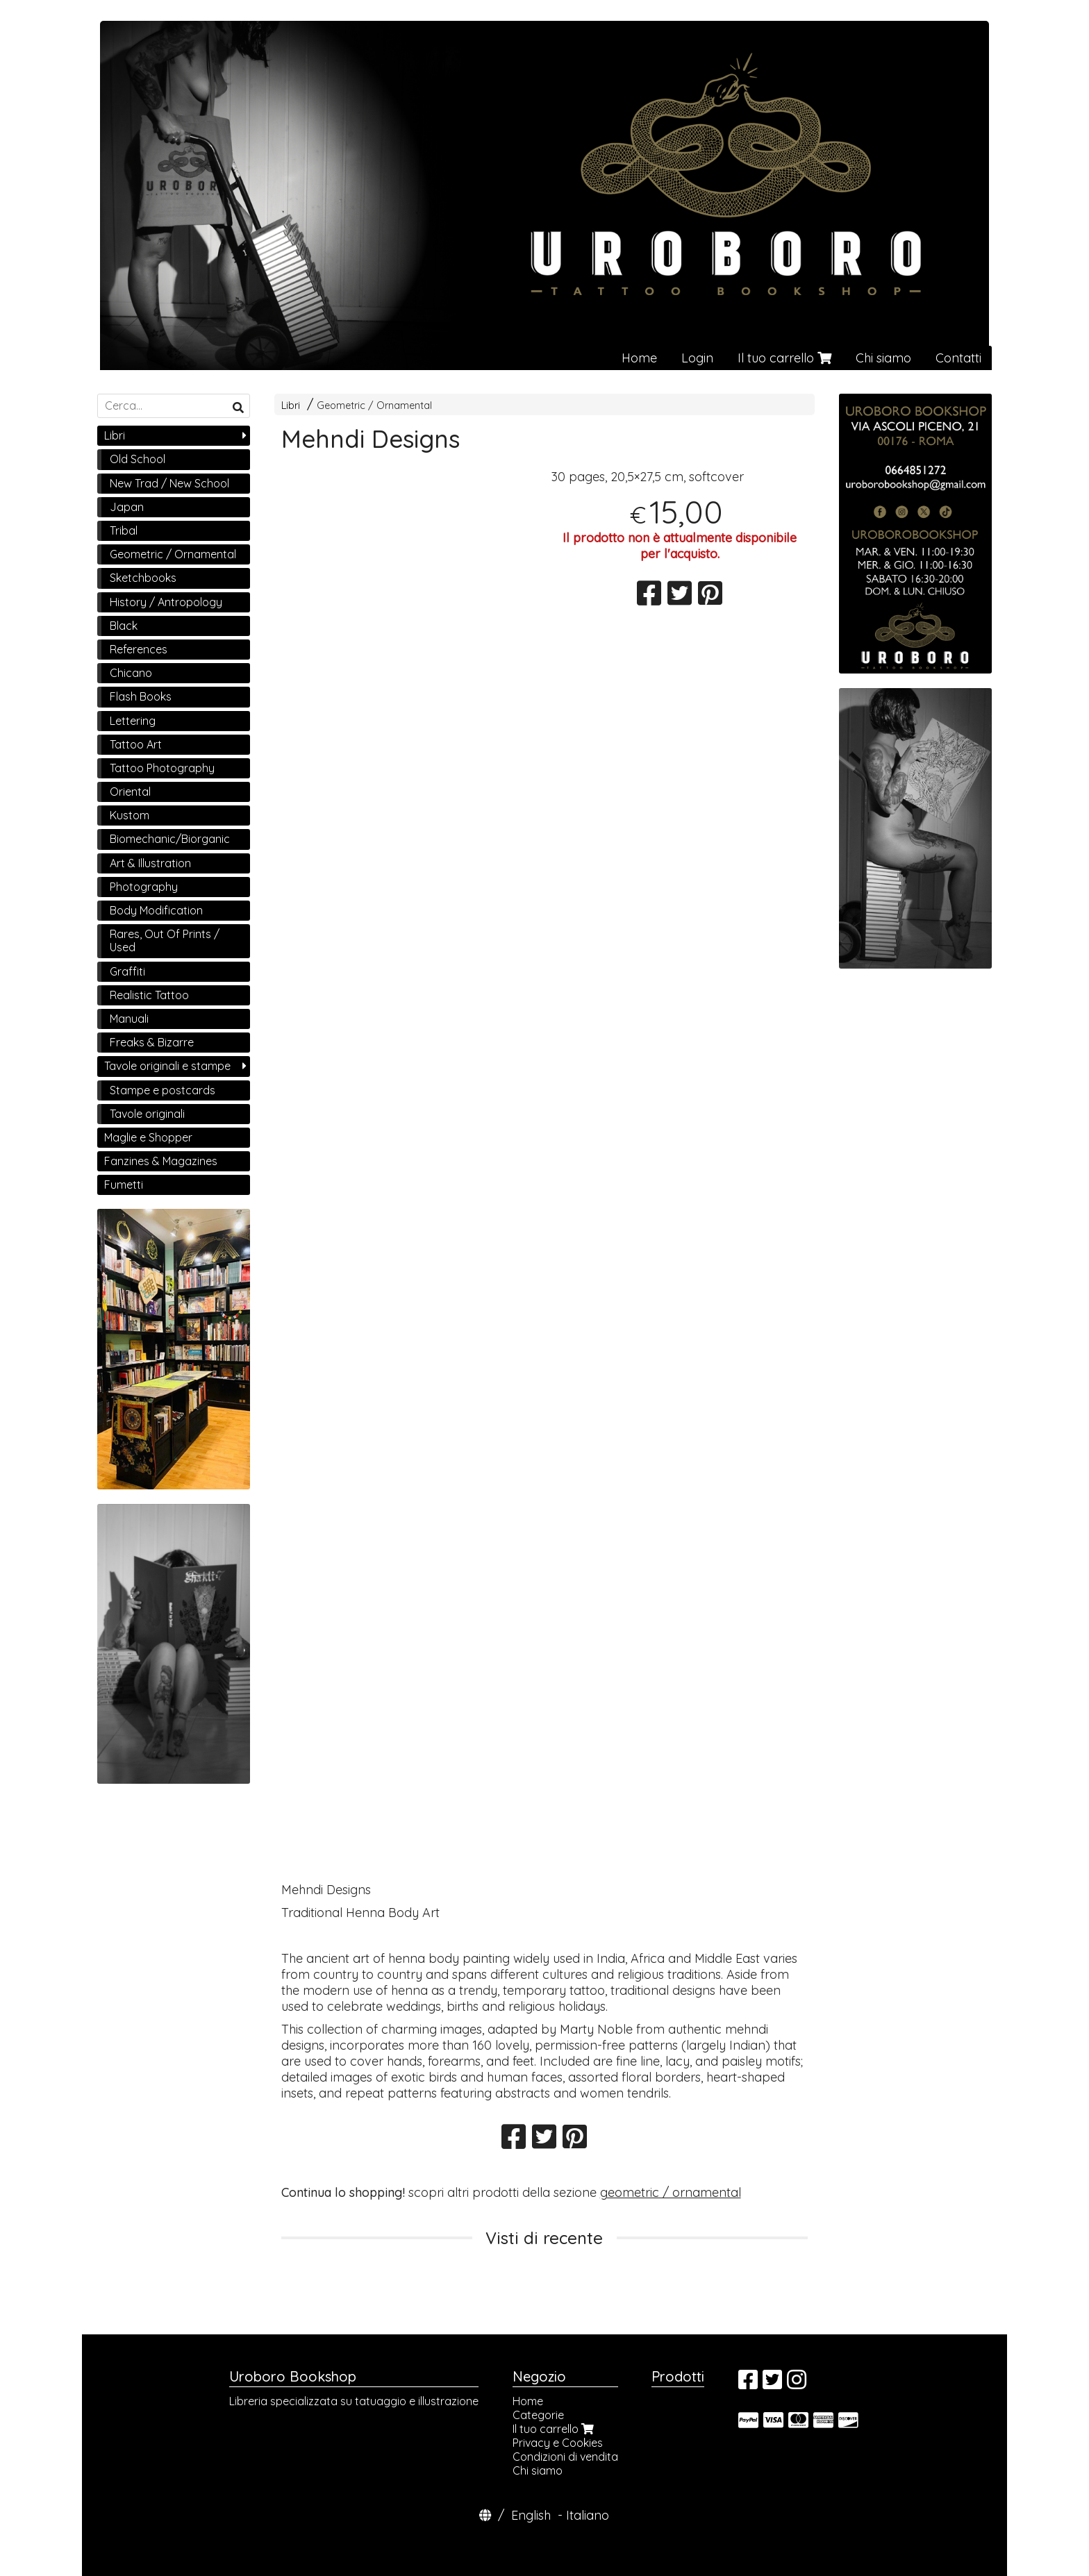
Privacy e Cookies (558, 2443)
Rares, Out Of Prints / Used (164, 940)
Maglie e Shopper (148, 1137)
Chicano (131, 673)
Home (639, 358)
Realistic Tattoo (149, 995)
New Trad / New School (169, 483)
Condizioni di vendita (565, 2457)
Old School (137, 459)
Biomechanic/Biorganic (170, 839)
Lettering (133, 721)
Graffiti (127, 971)
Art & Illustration (150, 863)
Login (697, 358)
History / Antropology (166, 602)
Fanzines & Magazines (160, 1161)
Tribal (124, 530)
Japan (127, 507)
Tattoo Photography (162, 768)
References (138, 649)
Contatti (958, 358)
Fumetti (123, 1184)
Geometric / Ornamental (374, 405)
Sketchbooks (143, 578)
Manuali (129, 1019)
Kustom (129, 815)
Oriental (130, 791)
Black (124, 626)
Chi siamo (883, 358)
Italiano (587, 2515)
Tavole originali (147, 1114)
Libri (290, 405)
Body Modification (156, 910)
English (531, 2515)
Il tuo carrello (784, 358)
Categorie (538, 2415)
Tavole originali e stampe (167, 1066)
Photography (144, 887)
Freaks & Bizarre (152, 1042)
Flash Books (141, 696)
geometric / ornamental (670, 2192)
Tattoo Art (136, 744)
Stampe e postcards (162, 1090)
